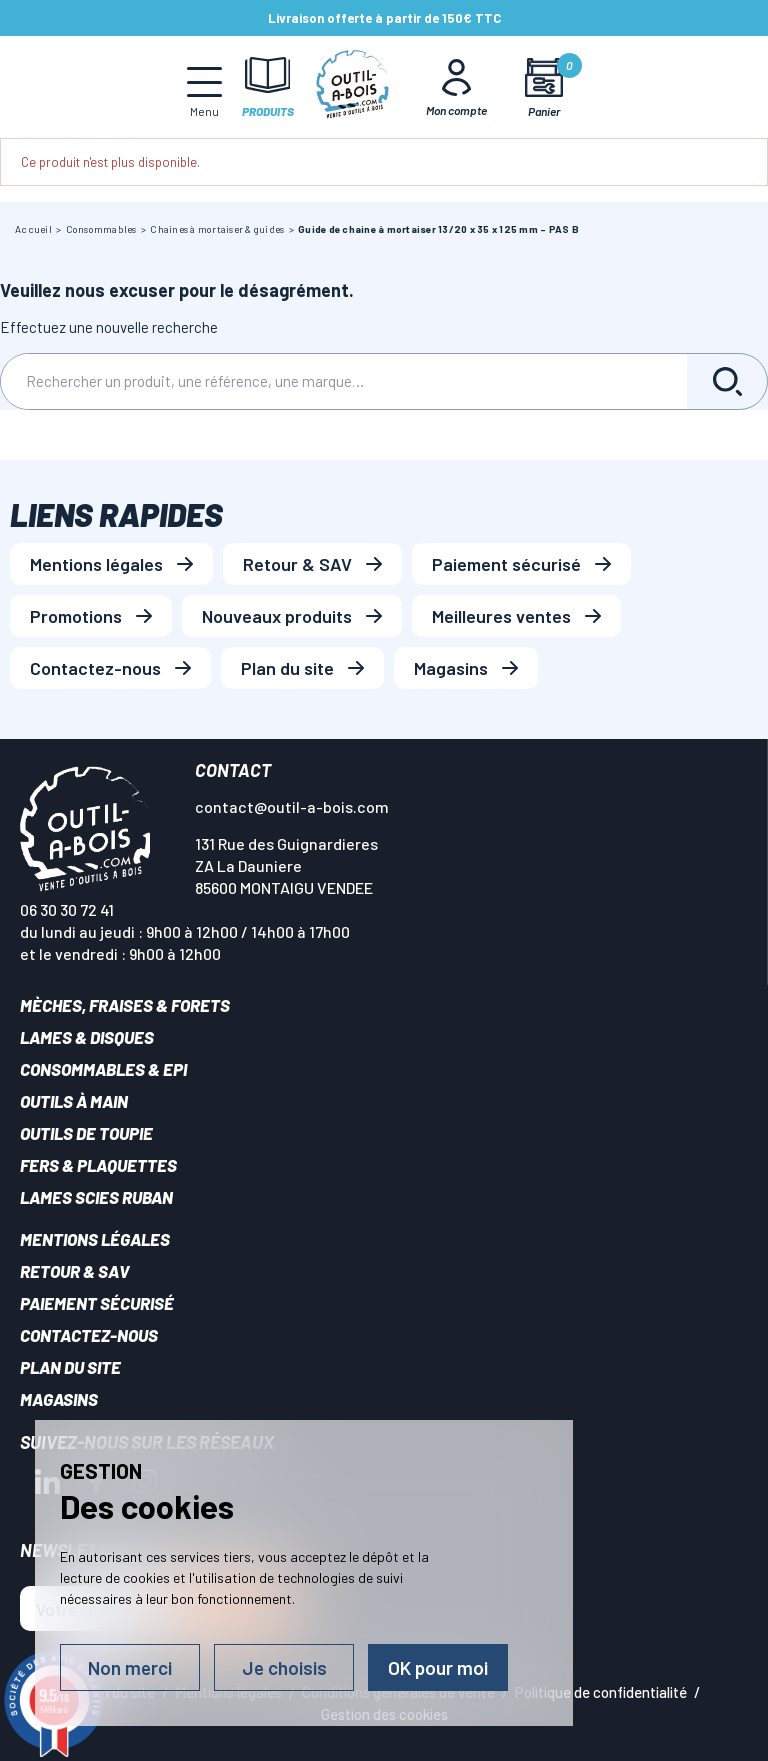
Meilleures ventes (501, 616)
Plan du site (287, 668)
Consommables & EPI (103, 1069)
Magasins (451, 668)
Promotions (76, 616)
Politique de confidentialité (601, 1692)
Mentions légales (96, 564)
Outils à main (74, 1101)
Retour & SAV (297, 564)
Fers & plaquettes (98, 1165)
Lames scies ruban (96, 1197)
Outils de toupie (86, 1133)
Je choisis (284, 1667)
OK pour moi (438, 1667)
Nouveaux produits (277, 616)
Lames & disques (87, 1037)
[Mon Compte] (457, 87)
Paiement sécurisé (506, 564)
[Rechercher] (344, 381)
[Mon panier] (544, 87)
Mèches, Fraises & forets (125, 1005)
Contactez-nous (95, 668)
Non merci (130, 1667)
